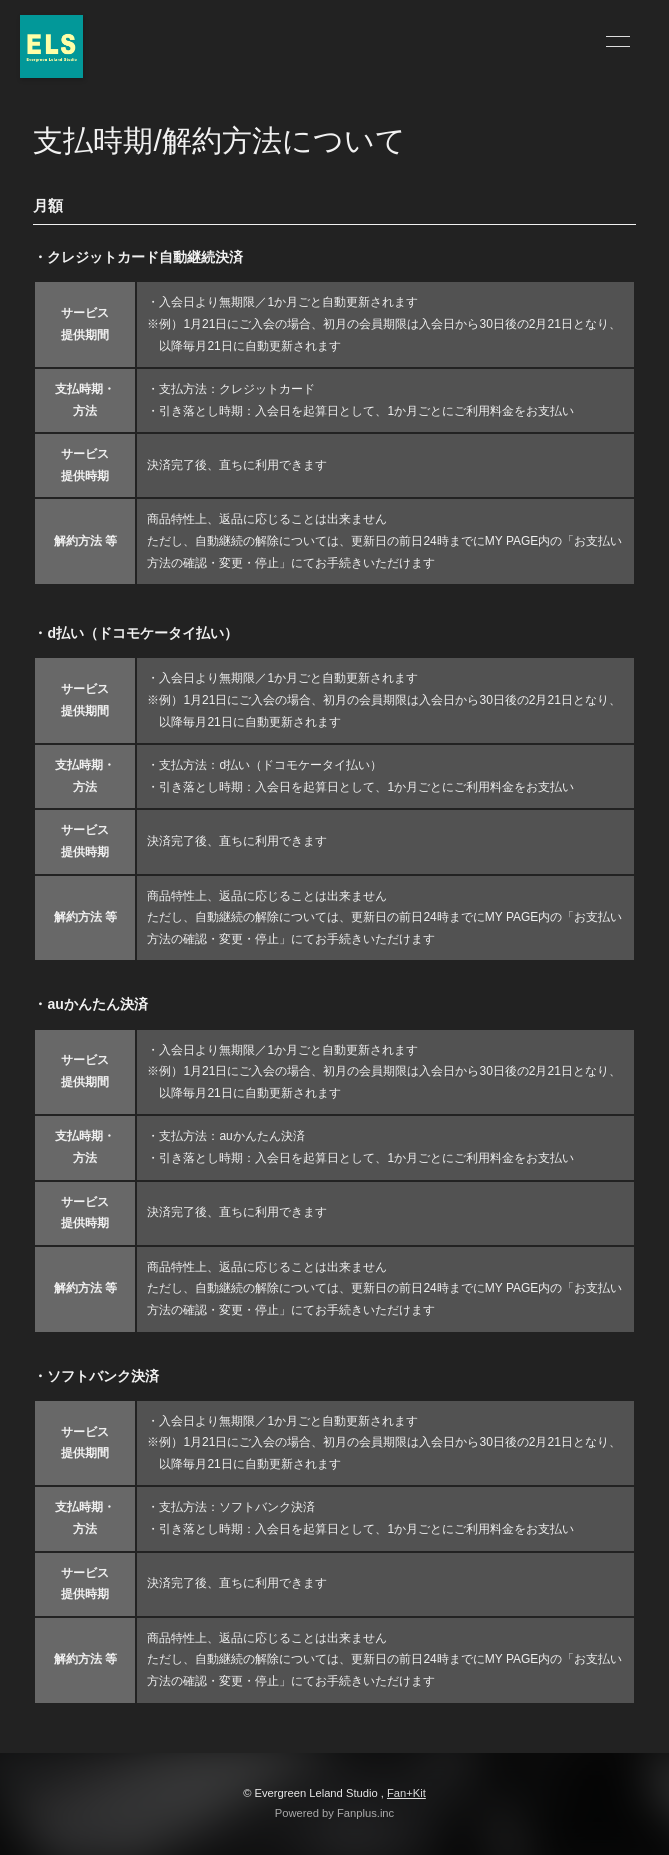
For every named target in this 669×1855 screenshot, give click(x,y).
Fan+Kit (406, 1793)
